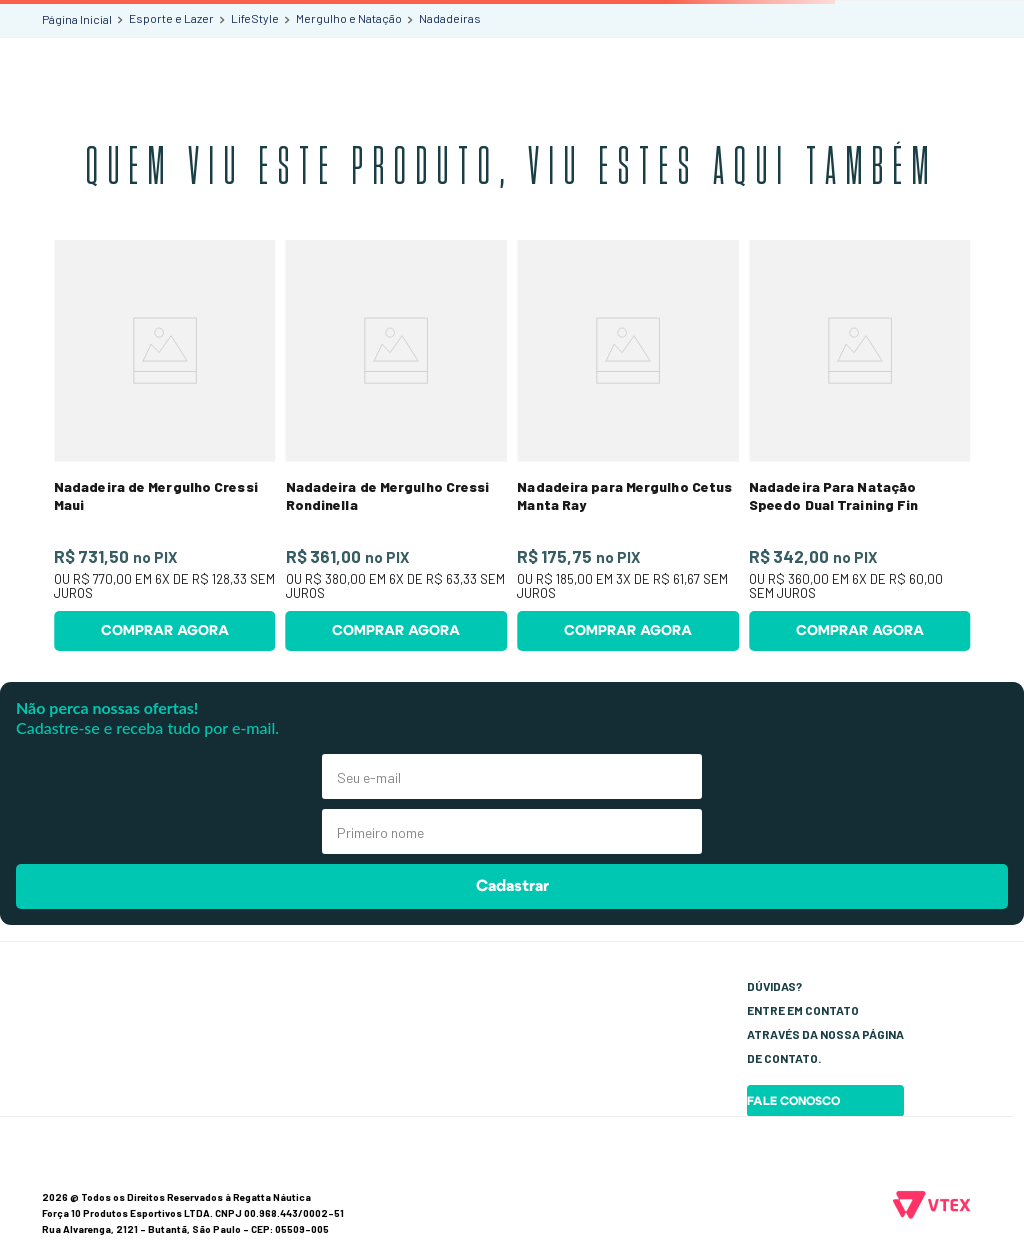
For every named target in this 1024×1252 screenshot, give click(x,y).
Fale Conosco (793, 1101)
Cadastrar (512, 886)
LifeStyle (255, 18)
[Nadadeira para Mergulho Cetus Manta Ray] (628, 445)
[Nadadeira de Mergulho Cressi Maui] (165, 445)
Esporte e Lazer (171, 18)
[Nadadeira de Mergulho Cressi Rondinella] (396, 445)
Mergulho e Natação (349, 18)
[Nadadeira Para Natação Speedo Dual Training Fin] (860, 445)
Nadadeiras (450, 18)
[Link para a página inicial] (77, 19)
